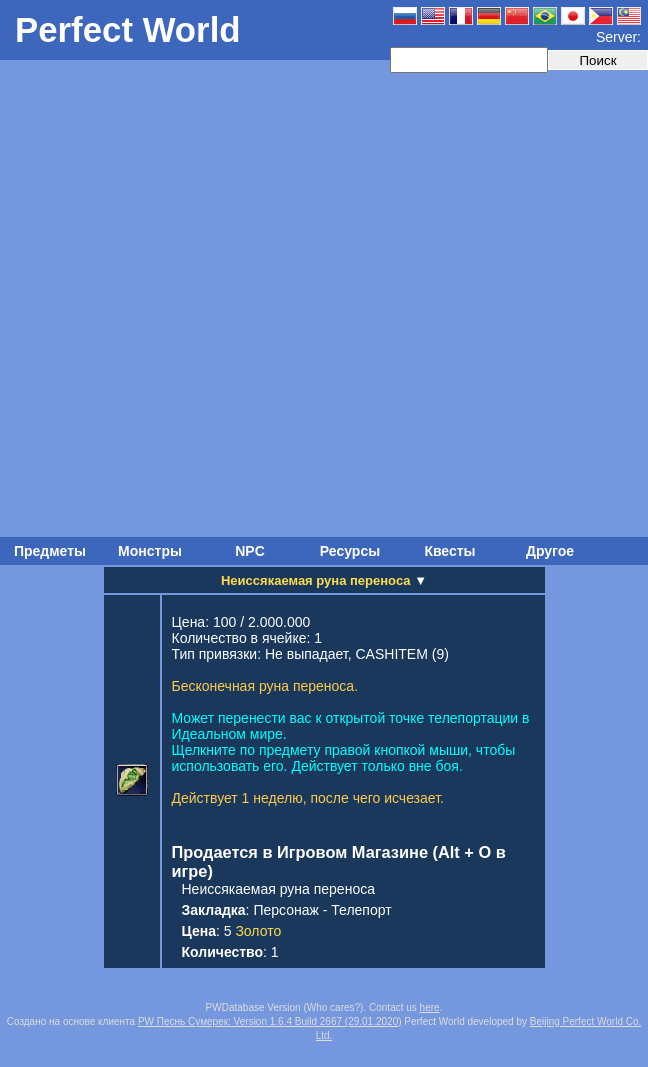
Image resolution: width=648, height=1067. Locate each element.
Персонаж (285, 910)
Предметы (50, 551)
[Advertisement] (227, 300)
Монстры (150, 551)
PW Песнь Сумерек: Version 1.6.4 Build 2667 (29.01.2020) (270, 1021)
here (430, 1007)
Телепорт (361, 910)
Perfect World (128, 29)
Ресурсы (350, 551)
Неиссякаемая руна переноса (278, 889)
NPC (250, 551)
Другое (550, 551)
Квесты (449, 551)
